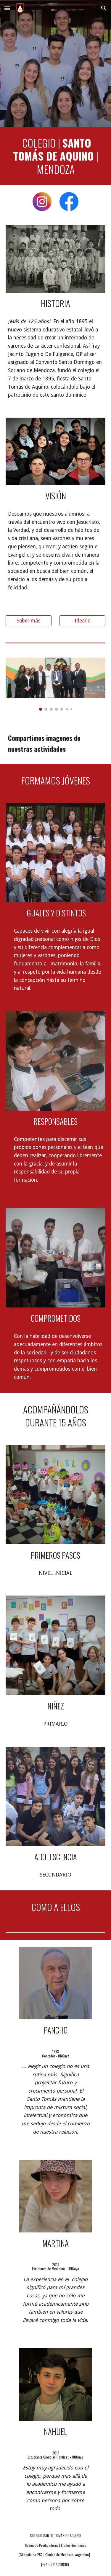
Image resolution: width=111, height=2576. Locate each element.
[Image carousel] (56, 684)
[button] (7, 8)
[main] (56, 156)
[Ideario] (82, 620)
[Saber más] (28, 620)
